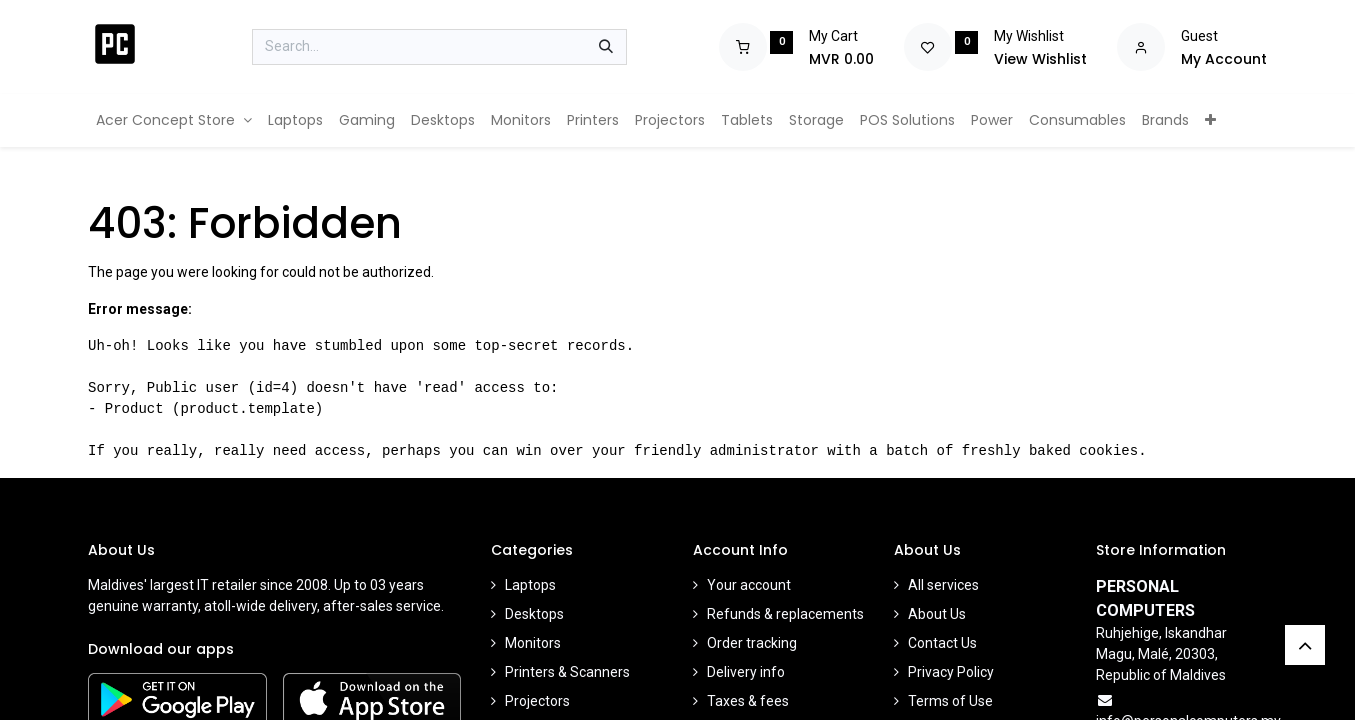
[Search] (606, 47)
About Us (937, 614)
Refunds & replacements (785, 614)
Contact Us (942, 643)
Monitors (533, 643)
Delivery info (746, 672)
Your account (749, 585)
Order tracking (752, 643)
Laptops (530, 585)
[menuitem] (174, 120)
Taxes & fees (748, 701)
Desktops (534, 614)
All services (943, 585)
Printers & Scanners (567, 672)
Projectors (537, 701)
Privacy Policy (951, 672)
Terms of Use (950, 701)
